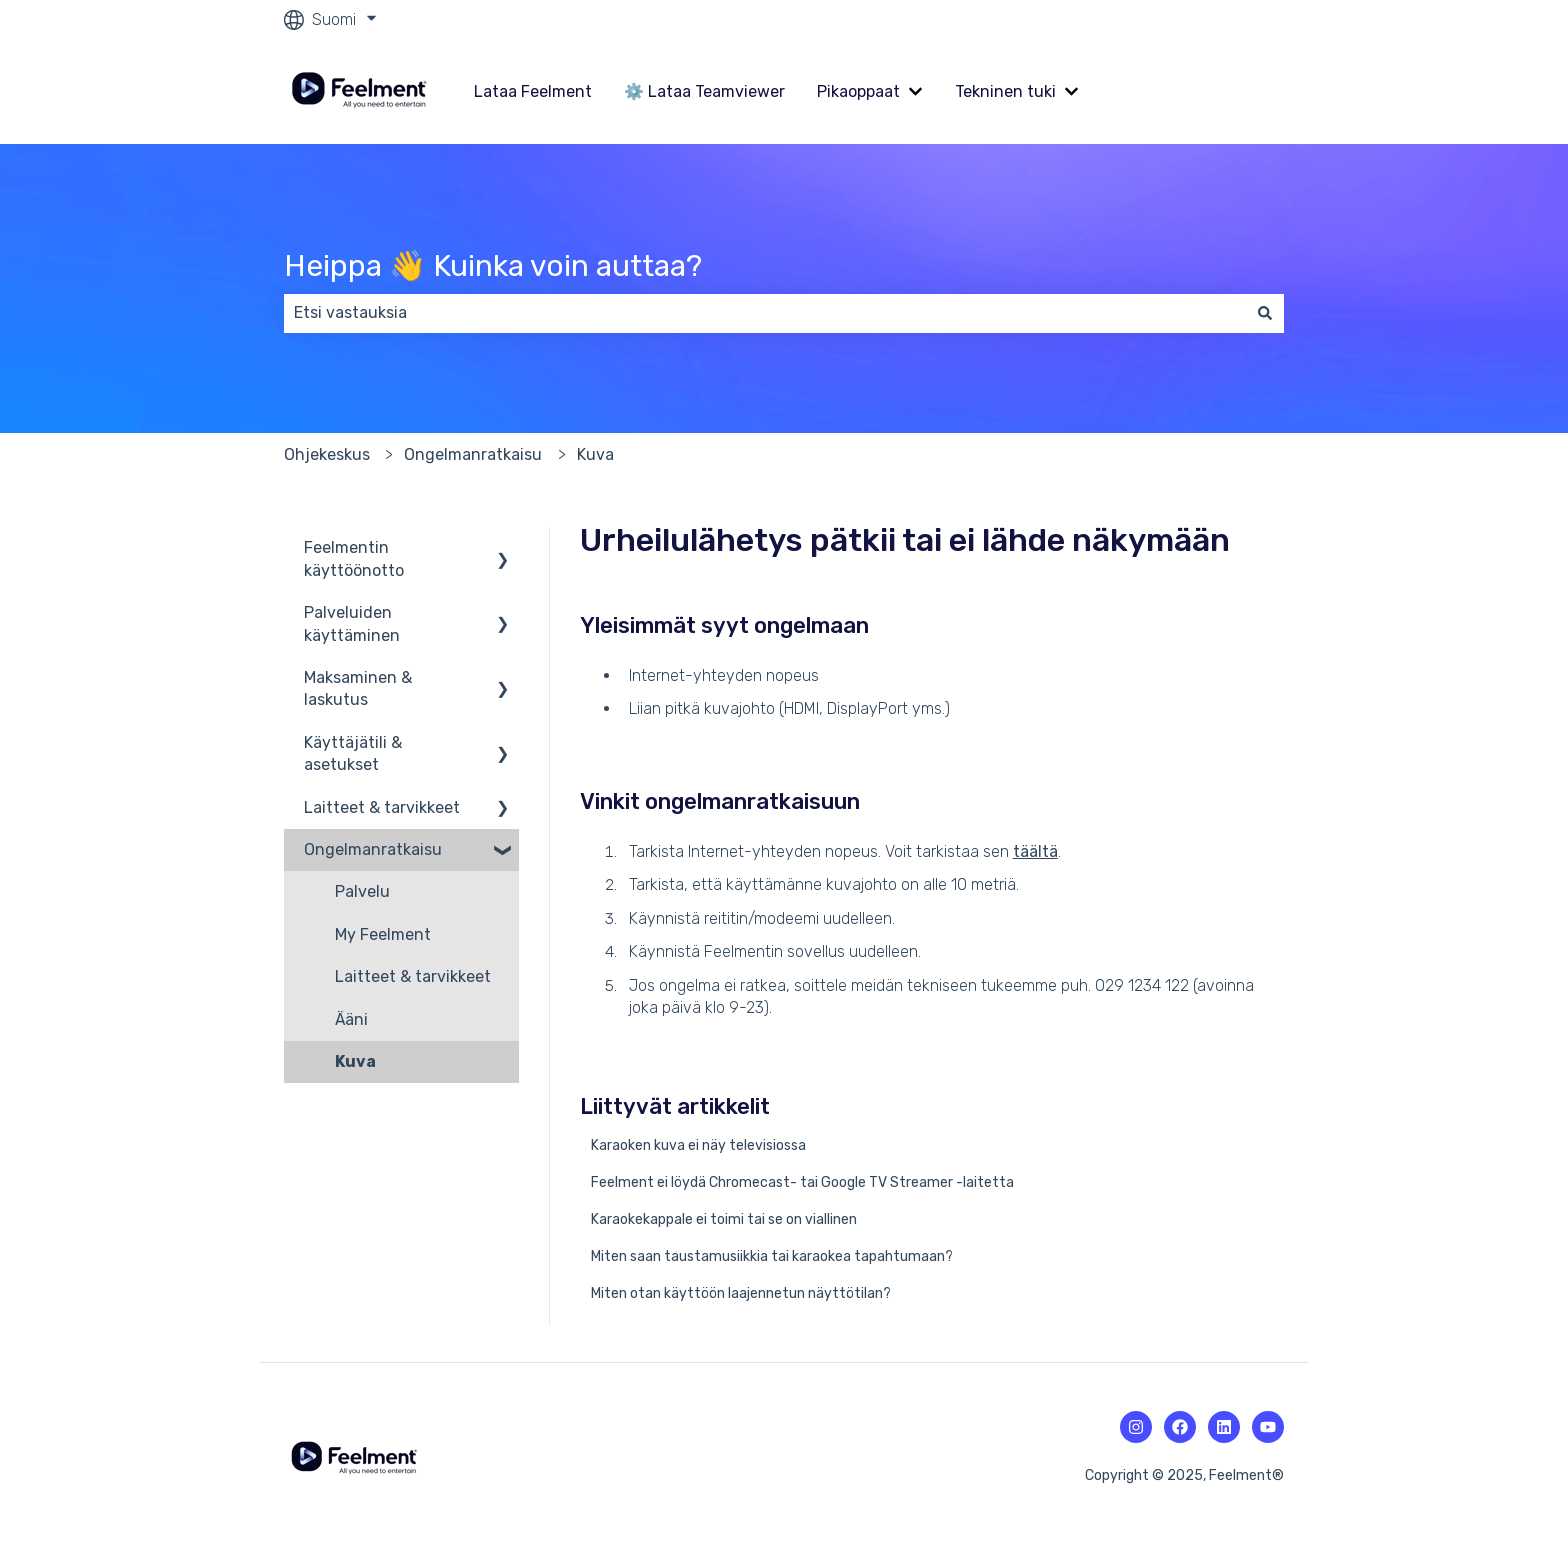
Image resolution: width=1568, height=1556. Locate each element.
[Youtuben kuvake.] (1268, 1427)
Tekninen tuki (1005, 91)
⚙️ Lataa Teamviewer (704, 91)
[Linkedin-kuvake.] (1224, 1427)
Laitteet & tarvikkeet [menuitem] (382, 807)
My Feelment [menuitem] (383, 934)
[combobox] (765, 313)
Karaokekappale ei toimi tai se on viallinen (724, 1219)
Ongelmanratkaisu (473, 454)
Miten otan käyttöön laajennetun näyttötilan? (741, 1293)
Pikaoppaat (858, 91)
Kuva (595, 454)
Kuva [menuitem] (355, 1061)
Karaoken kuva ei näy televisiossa (698, 1145)
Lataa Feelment (533, 91)
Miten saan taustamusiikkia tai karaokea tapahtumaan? (772, 1256)
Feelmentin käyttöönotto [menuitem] (354, 558)
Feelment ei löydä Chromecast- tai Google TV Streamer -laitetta (802, 1182)
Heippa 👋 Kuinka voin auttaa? (493, 266)
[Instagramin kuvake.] (1136, 1427)
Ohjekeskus (327, 454)
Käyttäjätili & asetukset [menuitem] (353, 753)
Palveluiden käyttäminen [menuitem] (352, 623)
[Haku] (1265, 313)
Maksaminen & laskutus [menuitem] (358, 688)
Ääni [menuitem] (351, 1019)
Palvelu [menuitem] (362, 891)
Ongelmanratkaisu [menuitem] (373, 849)
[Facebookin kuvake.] (1180, 1427)
